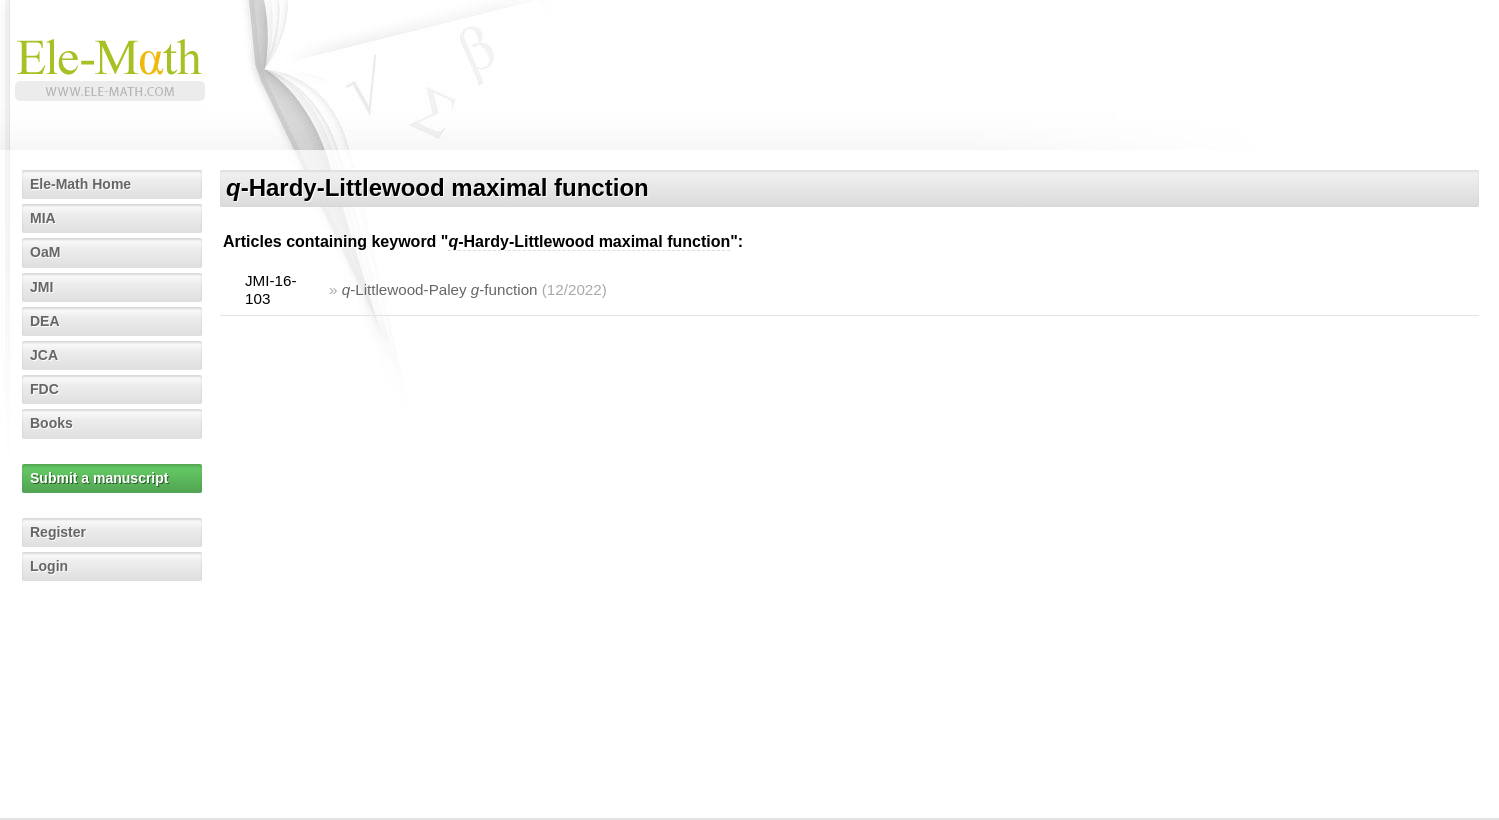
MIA (43, 218)
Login (49, 566)
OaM (45, 252)
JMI (41, 287)
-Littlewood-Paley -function (440, 289)
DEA (45, 321)
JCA (44, 355)
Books (51, 423)
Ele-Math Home (80, 184)
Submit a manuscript (99, 478)
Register (58, 532)
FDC (44, 389)
